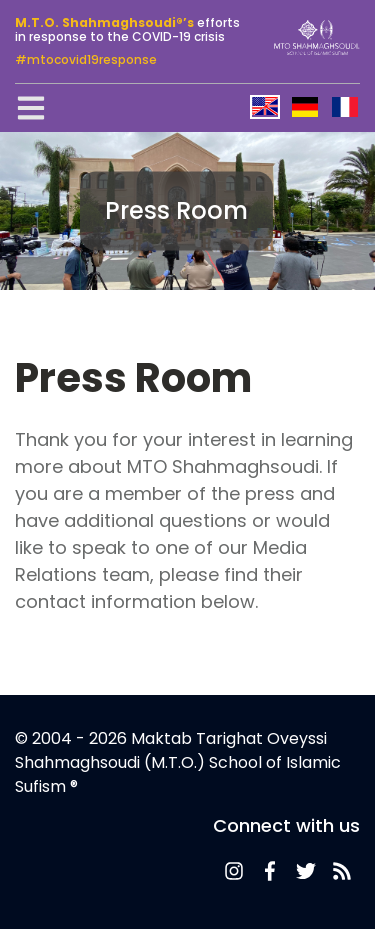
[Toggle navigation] (31, 108)
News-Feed (234, 871)
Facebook (270, 871)
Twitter (306, 871)
